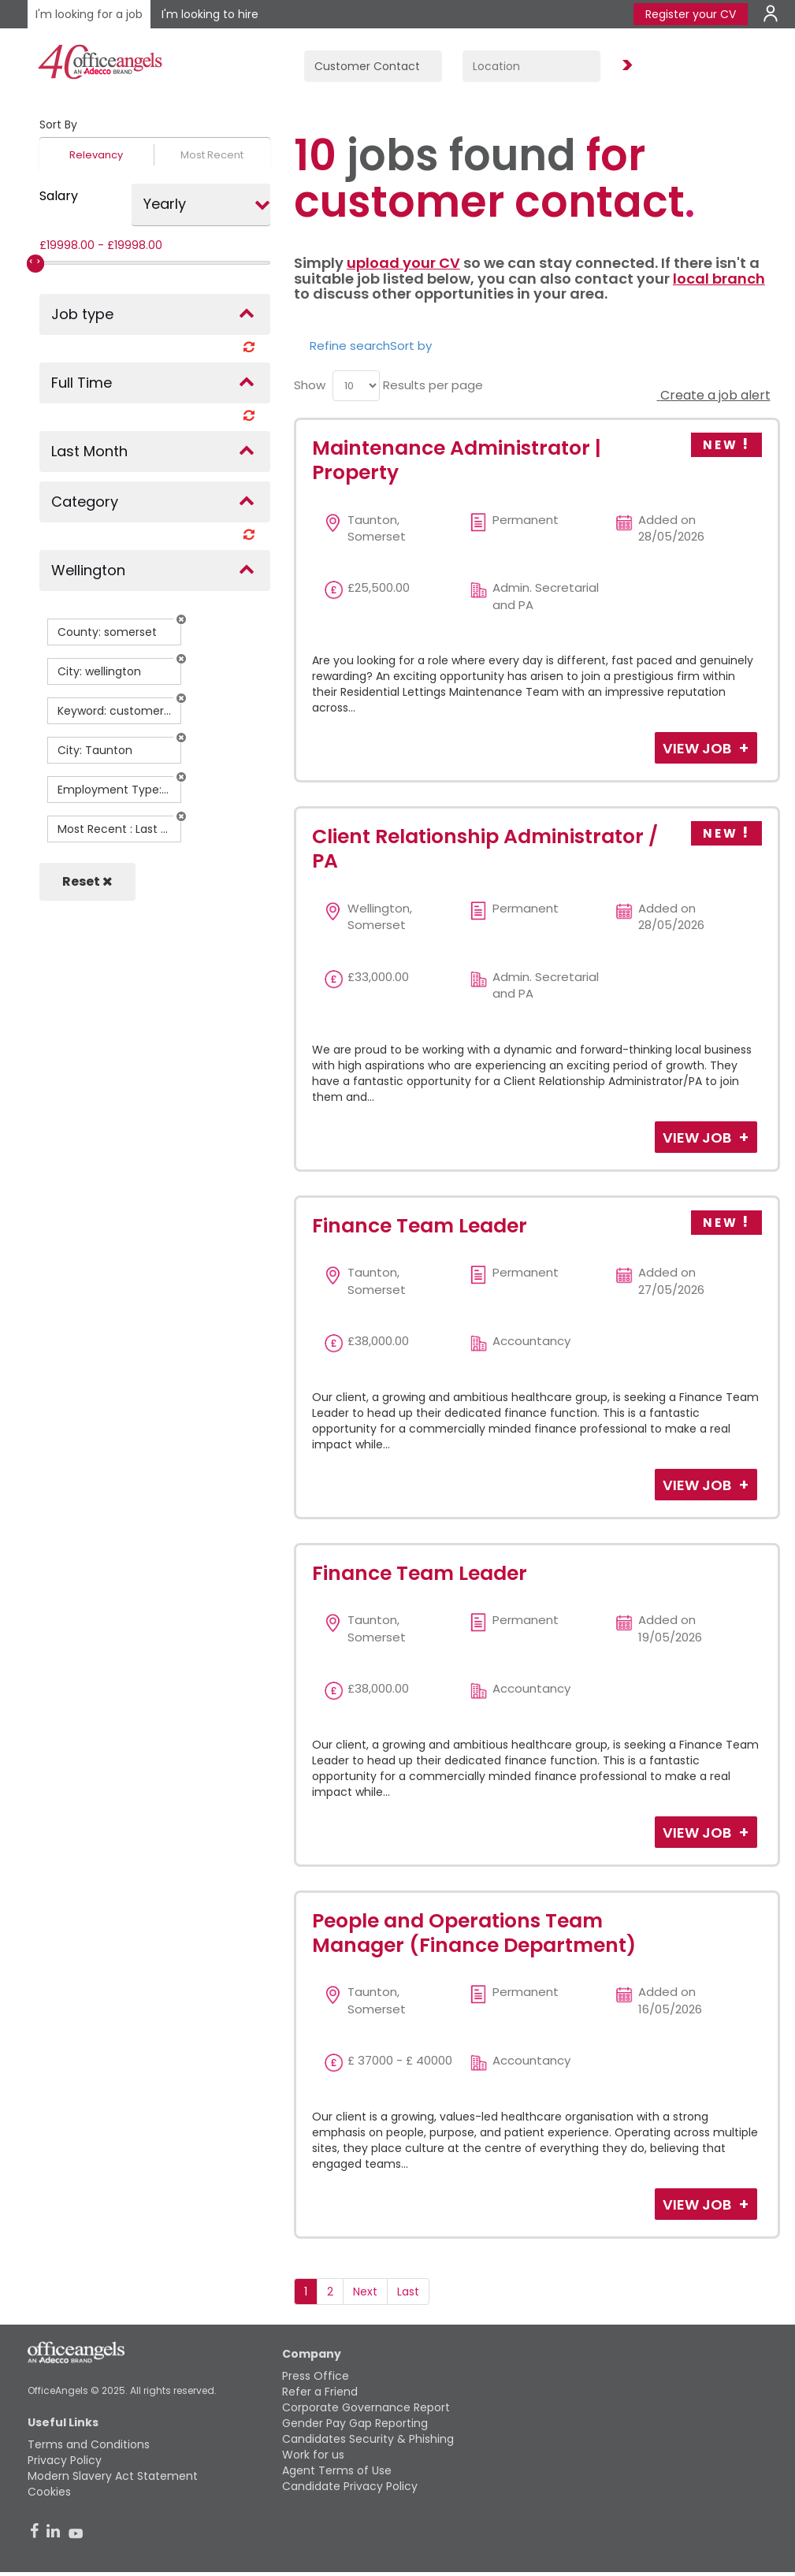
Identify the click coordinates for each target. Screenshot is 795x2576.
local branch (719, 278)
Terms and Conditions (89, 2444)
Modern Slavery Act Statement (113, 2476)
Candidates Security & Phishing (368, 2439)
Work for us (313, 2455)
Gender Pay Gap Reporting (355, 2423)
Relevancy (96, 155)
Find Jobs (625, 65)
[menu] (356, 385)
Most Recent (211, 155)
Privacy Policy (65, 2460)
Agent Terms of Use (337, 2470)
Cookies (49, 2492)
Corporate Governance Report (366, 2407)
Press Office (315, 2376)
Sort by (411, 345)
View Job (698, 748)
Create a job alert (714, 395)
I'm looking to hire (210, 14)
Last (408, 2291)
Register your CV (690, 14)
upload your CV (403, 263)
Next (365, 2291)
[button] (181, 619)
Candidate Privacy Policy (350, 2486)
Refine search (350, 345)
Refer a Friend (320, 2391)
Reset (87, 881)
